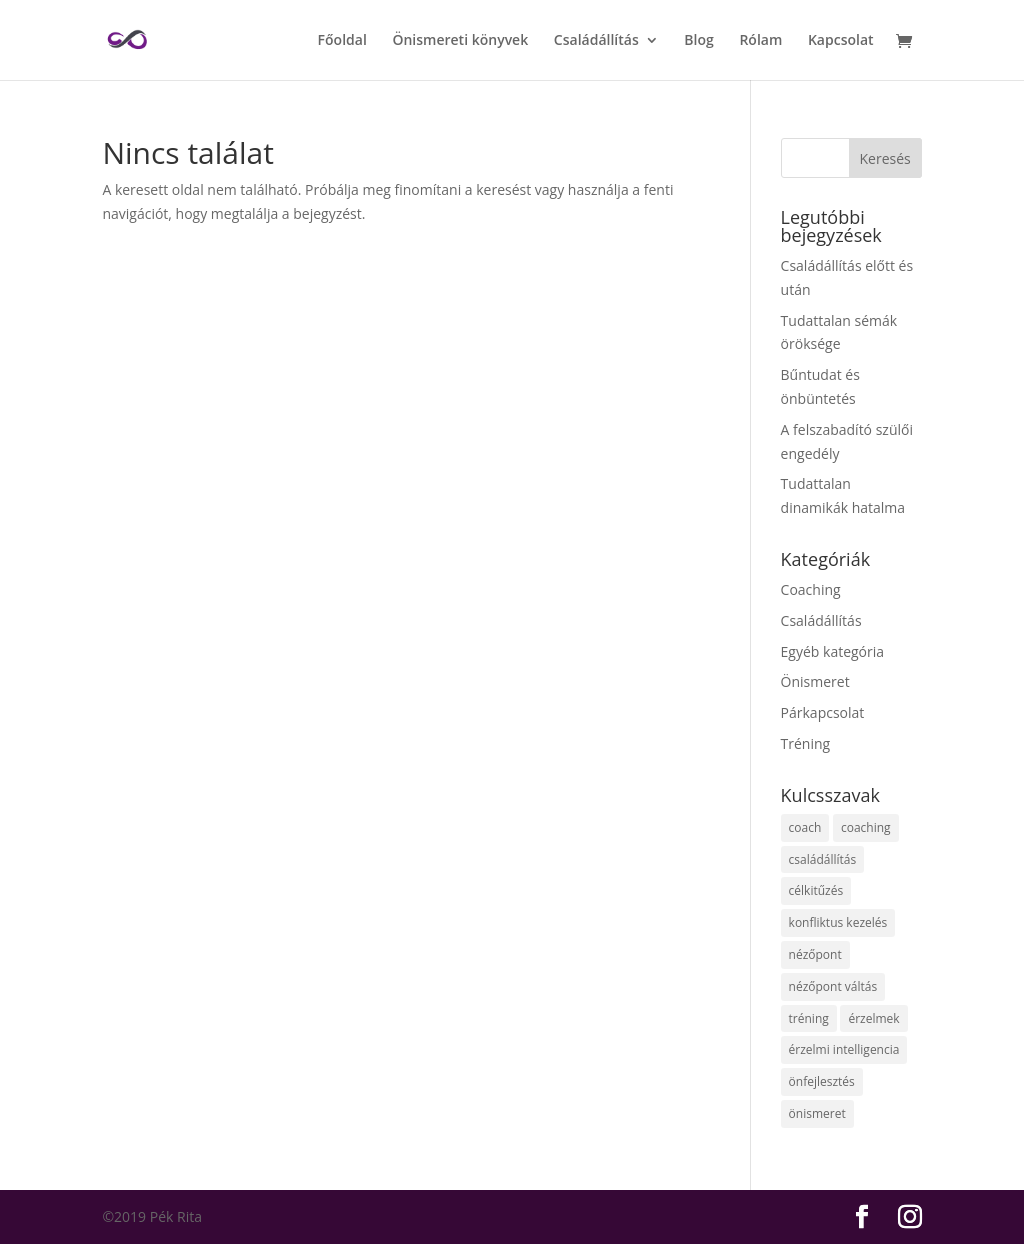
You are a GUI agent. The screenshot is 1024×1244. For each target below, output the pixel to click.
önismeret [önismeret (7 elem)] (817, 1113)
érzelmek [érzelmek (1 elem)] (873, 1018)
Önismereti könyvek (460, 41)
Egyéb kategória (833, 651)
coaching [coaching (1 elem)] (866, 827)
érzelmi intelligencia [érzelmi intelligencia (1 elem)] (844, 1049)
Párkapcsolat (823, 712)
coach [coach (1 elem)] (805, 827)
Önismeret (815, 681)
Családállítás (596, 41)
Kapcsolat (841, 41)
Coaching (811, 589)
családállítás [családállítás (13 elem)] (823, 859)
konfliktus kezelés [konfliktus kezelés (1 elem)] (838, 922)
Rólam (760, 41)
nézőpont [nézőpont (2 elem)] (815, 954)
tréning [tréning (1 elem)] (809, 1018)
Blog (698, 41)
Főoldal (342, 41)
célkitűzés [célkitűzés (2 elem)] (816, 890)
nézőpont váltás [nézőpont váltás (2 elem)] (833, 986)
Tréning (806, 743)
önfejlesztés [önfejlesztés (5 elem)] (822, 1081)
